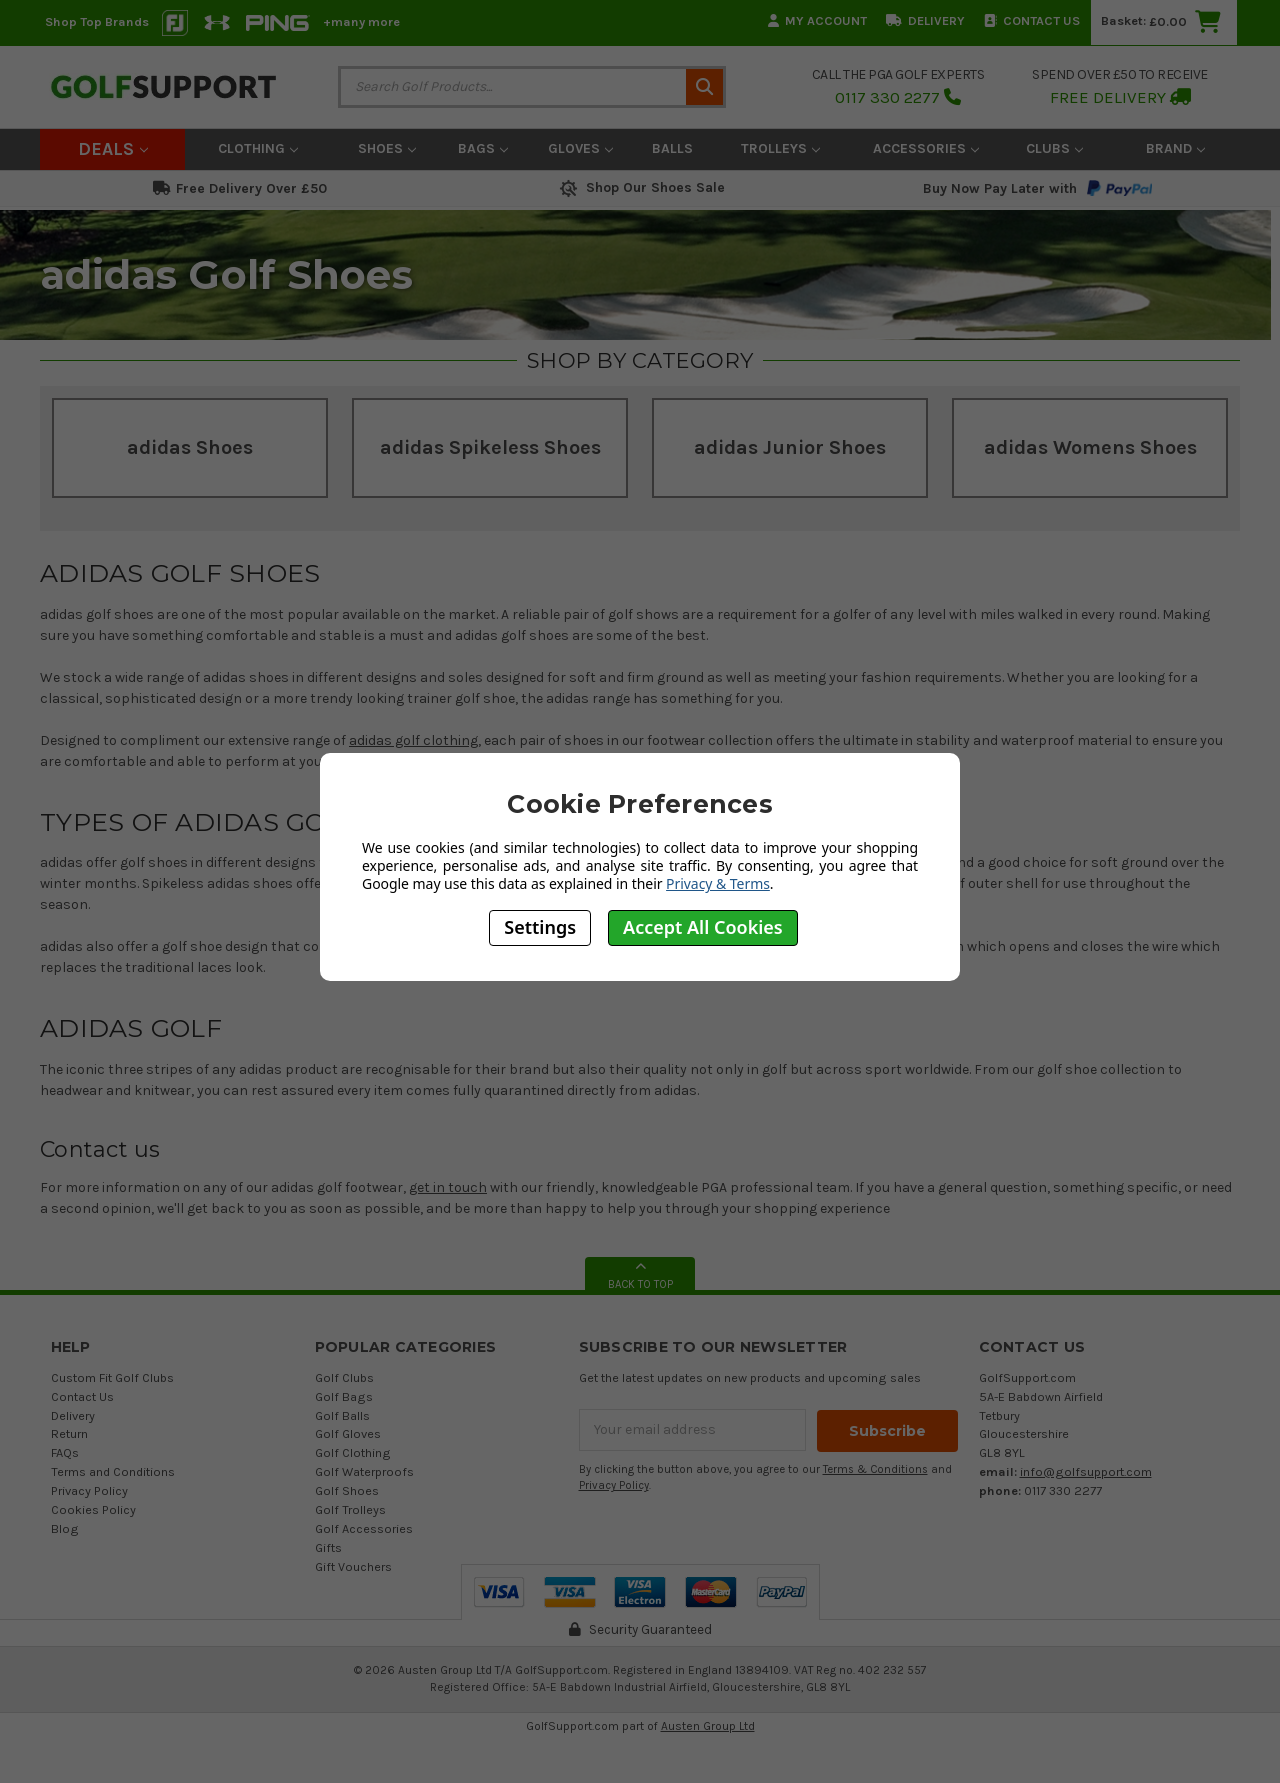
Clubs (1054, 148)
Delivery (925, 20)
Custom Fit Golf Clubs (112, 1377)
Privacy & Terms (718, 883)
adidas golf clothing (413, 740)
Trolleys (780, 148)
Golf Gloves (348, 1433)
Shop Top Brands (97, 21)
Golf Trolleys (350, 1509)
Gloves (580, 148)
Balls (672, 148)
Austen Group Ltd (708, 1726)
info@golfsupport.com (1086, 1471)
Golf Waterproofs (364, 1471)
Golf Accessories (364, 1528)
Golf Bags (344, 1396)
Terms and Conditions (113, 1471)
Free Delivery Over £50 (240, 188)
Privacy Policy (89, 1490)
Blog (65, 1528)
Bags (483, 148)
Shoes (387, 148)
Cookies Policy (93, 1509)
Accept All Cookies (703, 927)
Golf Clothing (353, 1452)
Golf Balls (342, 1415)
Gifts (328, 1547)
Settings (540, 927)
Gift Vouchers (353, 1566)
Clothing (258, 148)
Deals (113, 149)
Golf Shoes (347, 1490)
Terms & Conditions (875, 1468)
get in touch (448, 1187)
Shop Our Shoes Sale (640, 187)
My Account (817, 20)
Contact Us (1032, 20)
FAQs (65, 1452)
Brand (1175, 148)
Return (69, 1433)
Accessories (926, 148)
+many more (361, 21)
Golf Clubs (344, 1377)
